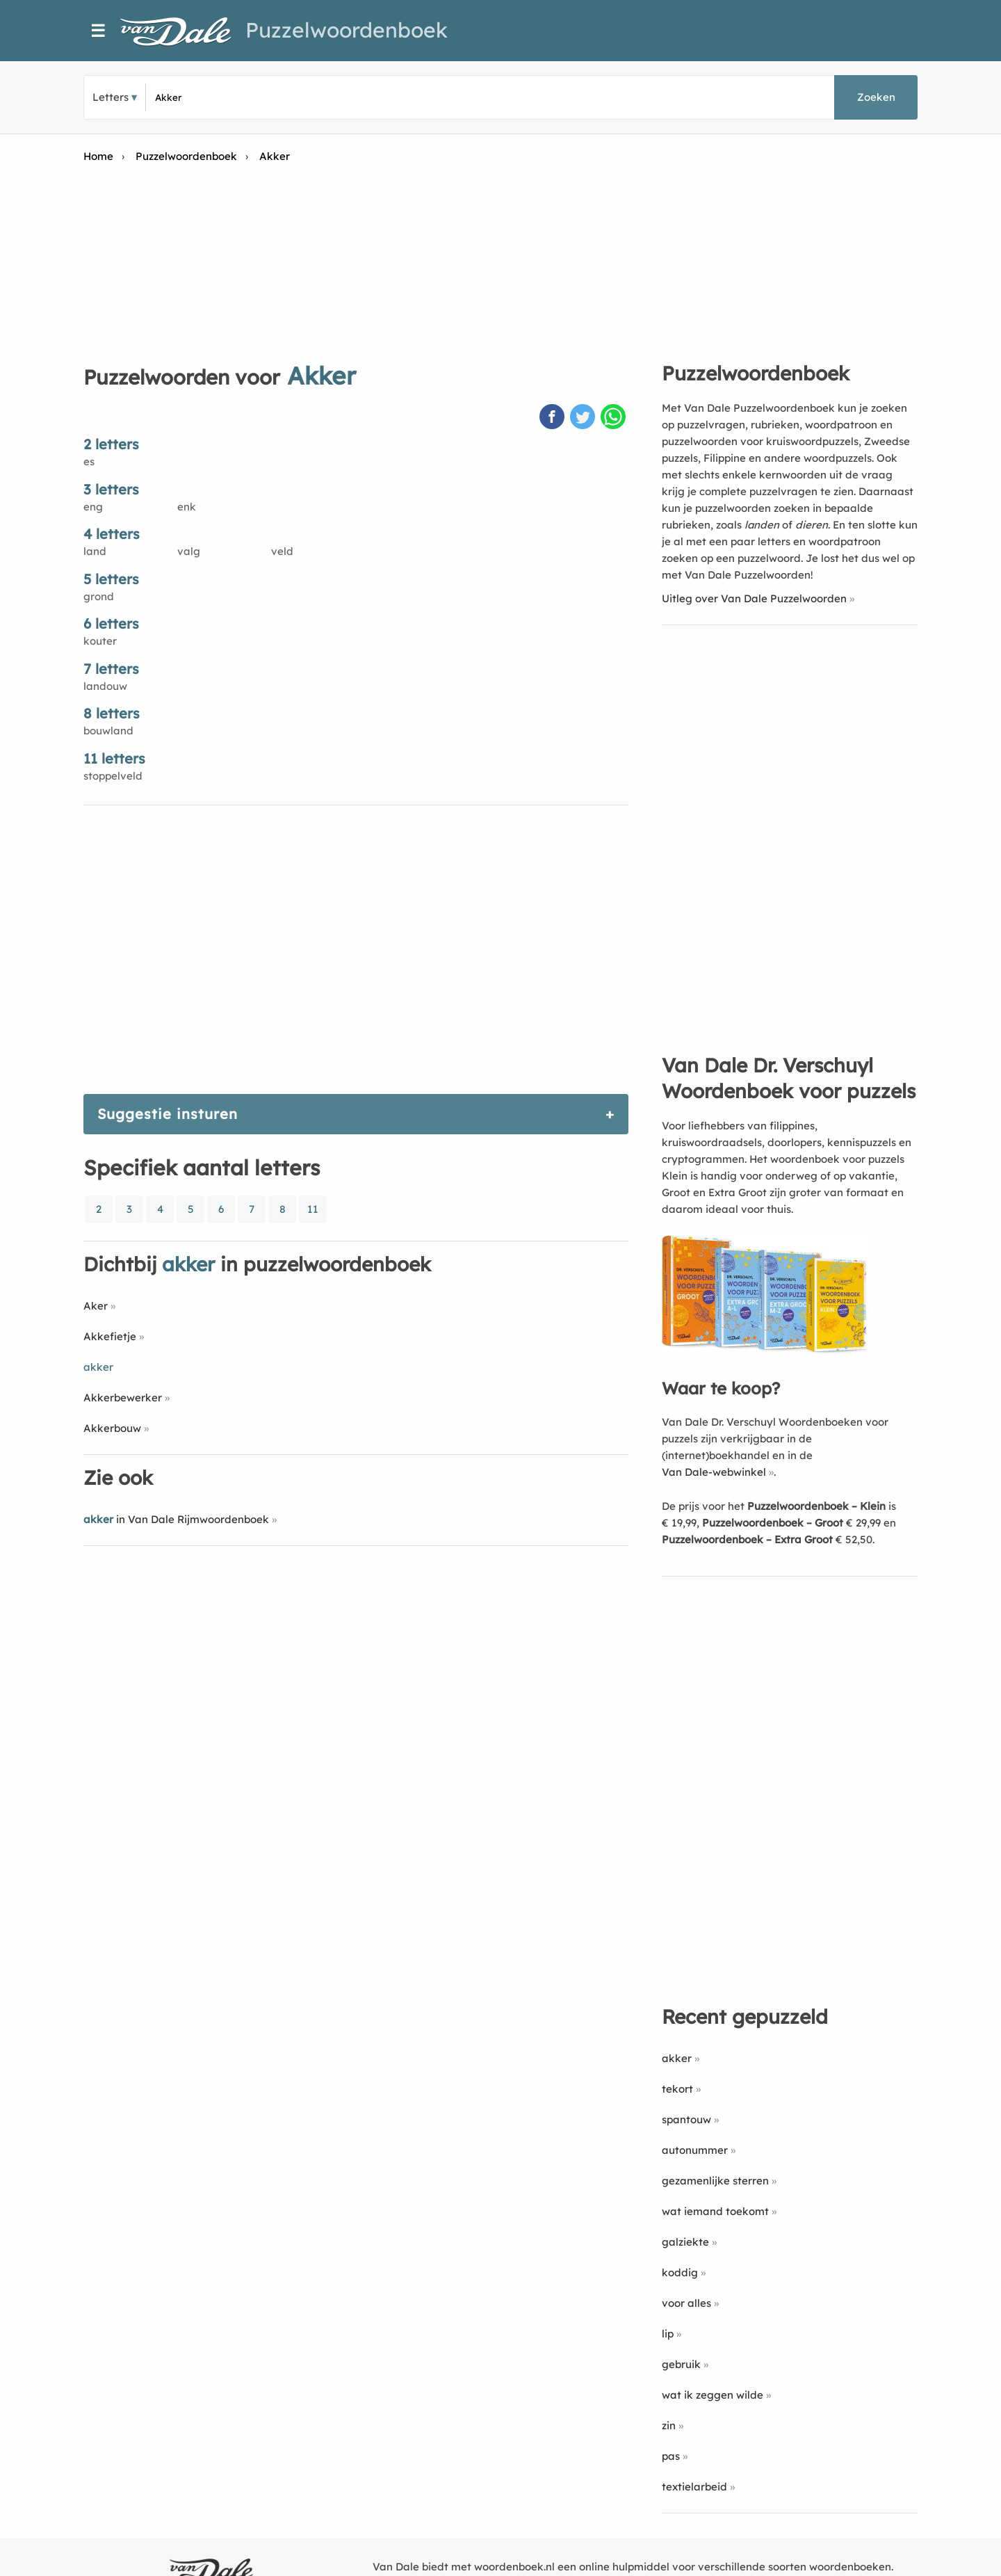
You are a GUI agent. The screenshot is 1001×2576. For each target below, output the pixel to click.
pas (671, 2456)
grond (98, 596)
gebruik (681, 2364)
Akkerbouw (112, 1428)
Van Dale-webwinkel (714, 1472)
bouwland (108, 730)
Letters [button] (110, 97)
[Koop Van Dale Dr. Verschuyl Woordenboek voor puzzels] (766, 1351)
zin (669, 2425)
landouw (105, 686)
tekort (677, 2088)
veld (282, 551)
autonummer (695, 2150)
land (94, 551)
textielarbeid (694, 2486)
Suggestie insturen (167, 1113)
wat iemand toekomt (715, 2211)
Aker (95, 1305)
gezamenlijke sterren (715, 2180)
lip (668, 2333)
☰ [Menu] (98, 30)
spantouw (686, 2119)
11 (312, 1209)
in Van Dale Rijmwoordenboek (176, 1519)
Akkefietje (109, 1336)
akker (677, 2058)
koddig (680, 2272)
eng (93, 506)
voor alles (686, 2303)
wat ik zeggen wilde (712, 2394)
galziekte (685, 2241)
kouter (100, 640)
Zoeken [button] (876, 97)
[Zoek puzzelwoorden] (320, 97)
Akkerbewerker (122, 1397)
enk (186, 506)
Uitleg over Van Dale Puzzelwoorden (754, 598)
